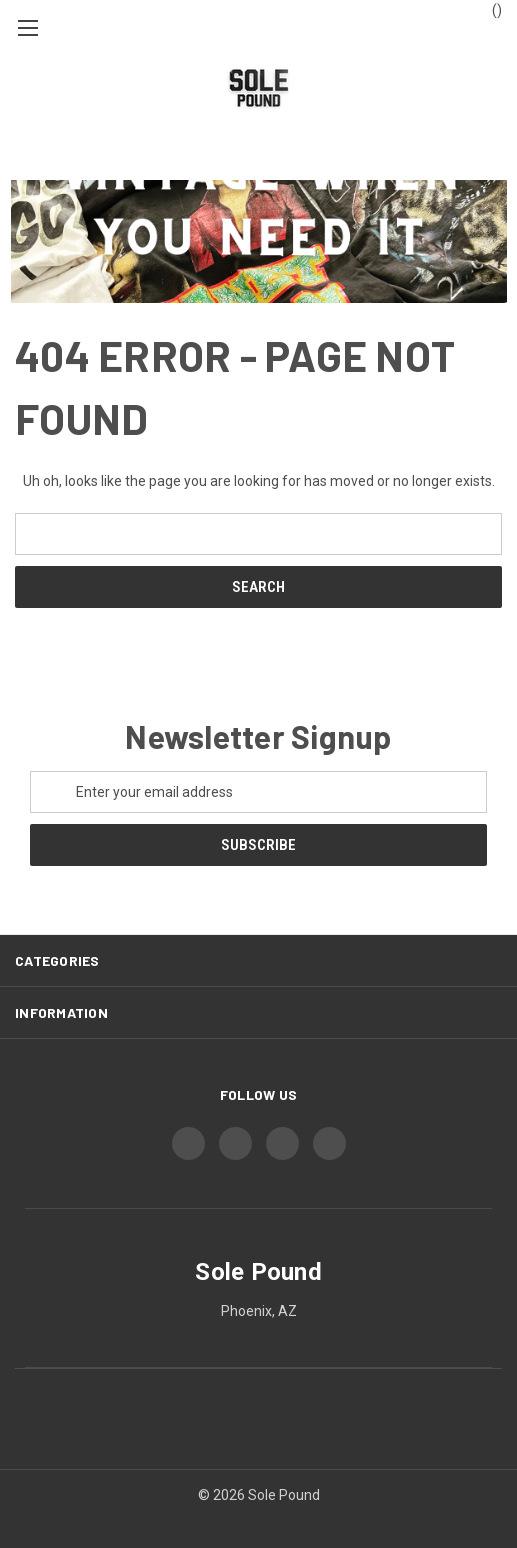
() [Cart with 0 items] (487, 9)
